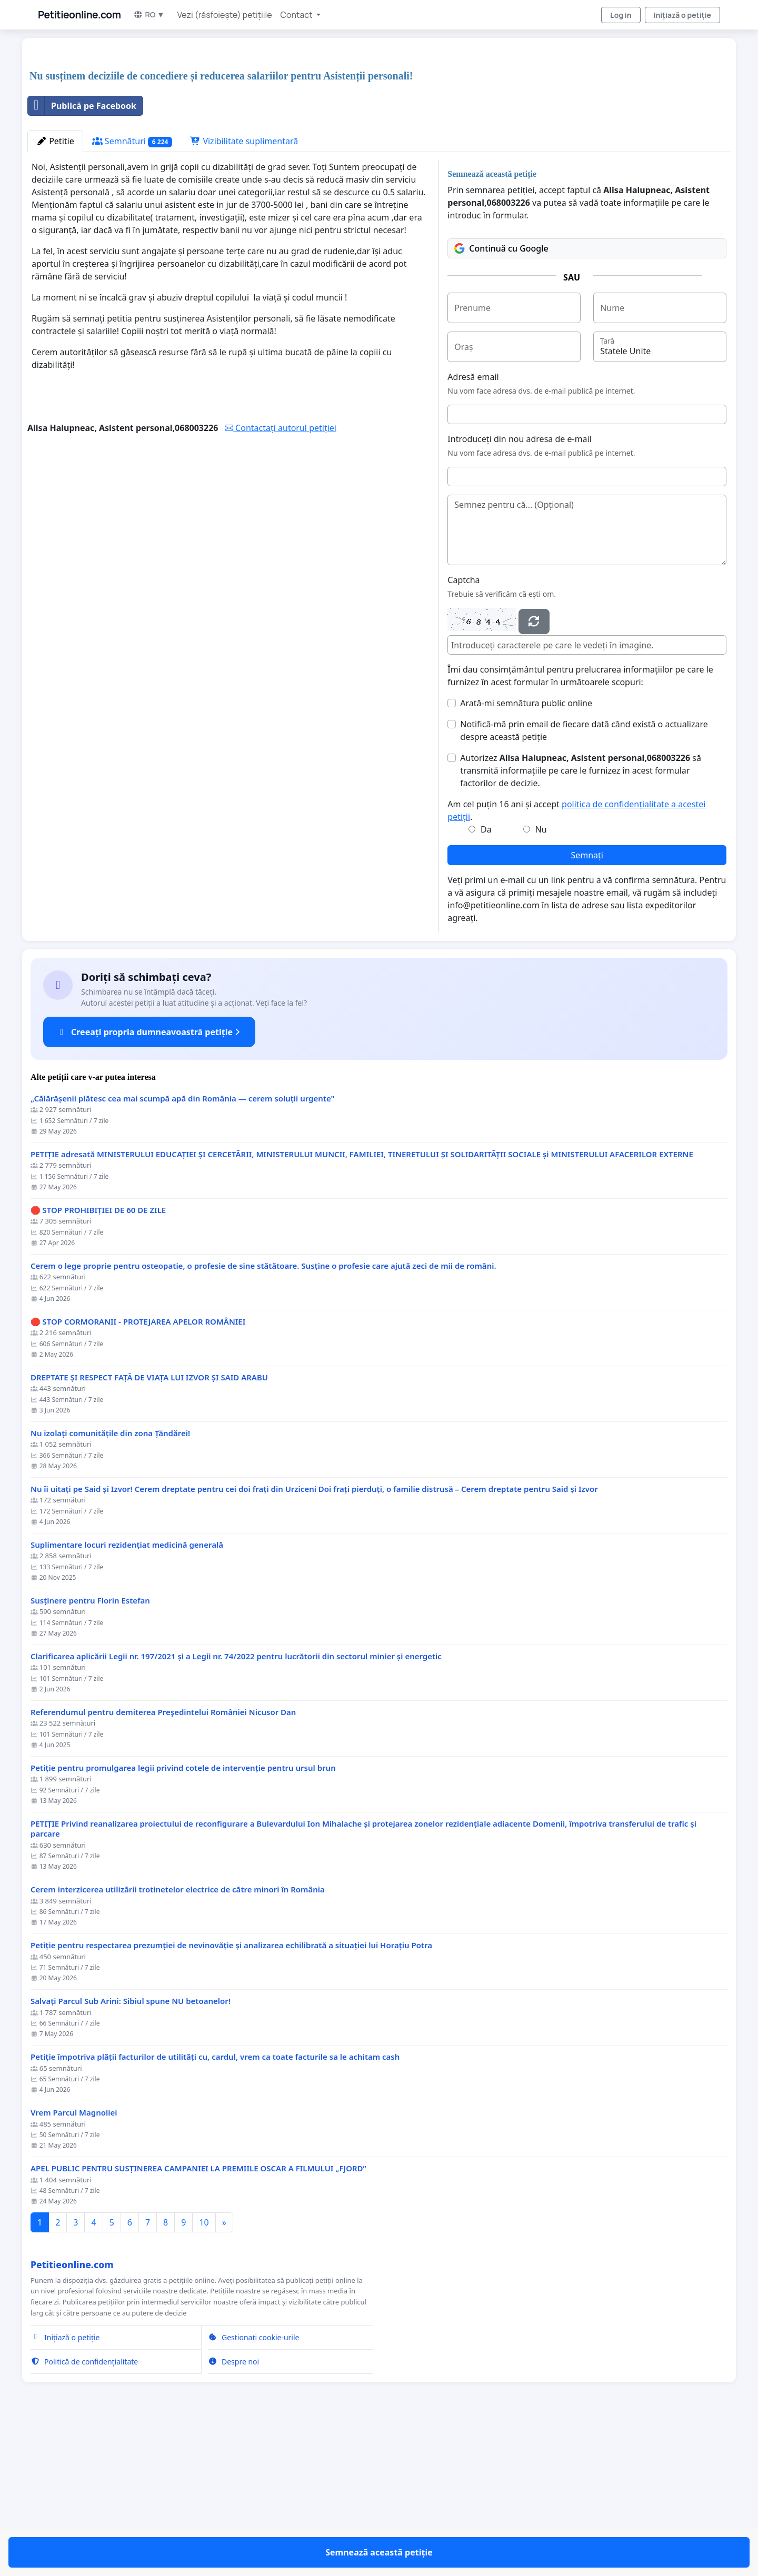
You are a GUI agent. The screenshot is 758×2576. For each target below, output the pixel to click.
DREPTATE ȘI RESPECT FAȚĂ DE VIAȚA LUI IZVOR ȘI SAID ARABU (149, 1525)
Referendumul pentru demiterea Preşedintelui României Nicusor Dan (163, 1860)
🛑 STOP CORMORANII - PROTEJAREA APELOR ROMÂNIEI (138, 1469)
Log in (620, 15)
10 (203, 2369)
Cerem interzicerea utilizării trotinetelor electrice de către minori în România (178, 2037)
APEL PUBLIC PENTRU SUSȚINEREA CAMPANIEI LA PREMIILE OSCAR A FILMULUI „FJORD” (198, 2316)
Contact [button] (297, 15)
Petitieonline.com (79, 15)
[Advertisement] (343, 128)
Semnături (132, 289)
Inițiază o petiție (683, 15)
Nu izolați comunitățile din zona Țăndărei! (110, 1581)
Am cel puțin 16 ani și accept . (576, 958)
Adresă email (472, 524)
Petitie (55, 288)
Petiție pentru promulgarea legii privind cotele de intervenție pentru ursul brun (183, 1915)
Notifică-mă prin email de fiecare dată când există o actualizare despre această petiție (583, 878)
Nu (541, 977)
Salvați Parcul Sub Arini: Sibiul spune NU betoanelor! (131, 2148)
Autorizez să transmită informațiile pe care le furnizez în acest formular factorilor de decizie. (580, 917)
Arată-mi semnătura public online (526, 850)
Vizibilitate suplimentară (244, 288)
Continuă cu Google (501, 396)
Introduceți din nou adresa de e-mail (519, 586)
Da (486, 977)
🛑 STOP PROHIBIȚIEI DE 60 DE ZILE (98, 1357)
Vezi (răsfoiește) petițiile (224, 15)
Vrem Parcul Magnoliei (74, 2260)
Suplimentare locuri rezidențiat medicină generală (127, 1692)
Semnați (587, 1002)
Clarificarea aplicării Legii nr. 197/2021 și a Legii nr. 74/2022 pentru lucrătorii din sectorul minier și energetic (236, 1804)
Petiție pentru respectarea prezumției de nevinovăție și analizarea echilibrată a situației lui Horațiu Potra (231, 2093)
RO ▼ (148, 14)
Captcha (463, 727)
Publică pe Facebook (82, 253)
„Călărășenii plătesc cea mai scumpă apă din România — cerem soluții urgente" (182, 1246)
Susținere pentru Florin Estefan (90, 1748)
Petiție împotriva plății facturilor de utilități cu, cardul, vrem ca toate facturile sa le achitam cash (215, 2204)
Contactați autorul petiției (280, 575)
